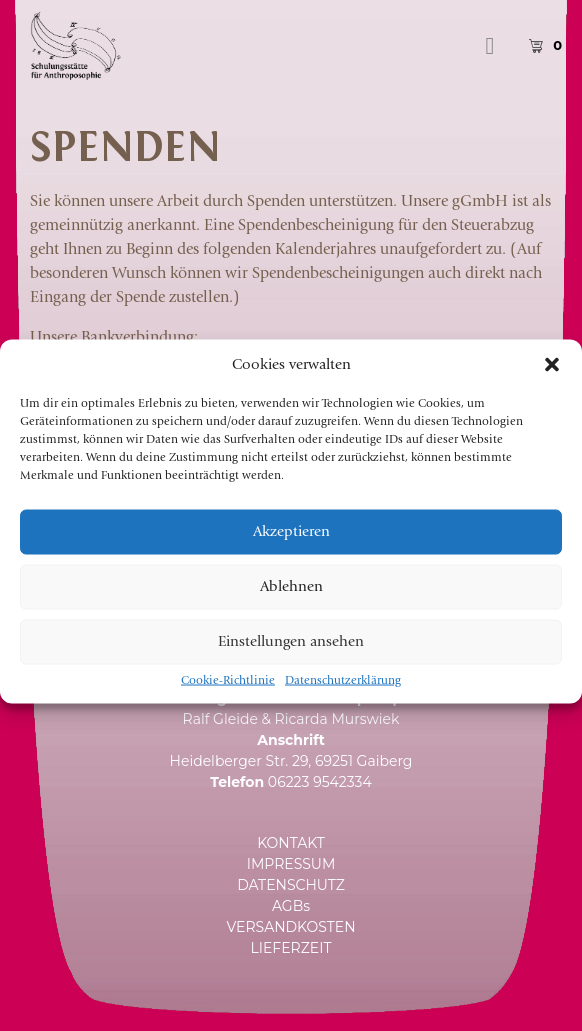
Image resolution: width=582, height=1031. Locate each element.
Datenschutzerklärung (343, 698)
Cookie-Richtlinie (228, 698)
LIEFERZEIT (291, 948)
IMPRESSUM (291, 864)
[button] (552, 382)
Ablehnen (291, 604)
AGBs (291, 906)
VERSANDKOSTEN (290, 927)
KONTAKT (291, 843)
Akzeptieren (291, 549)
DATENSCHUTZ (291, 885)
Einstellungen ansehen (291, 659)
